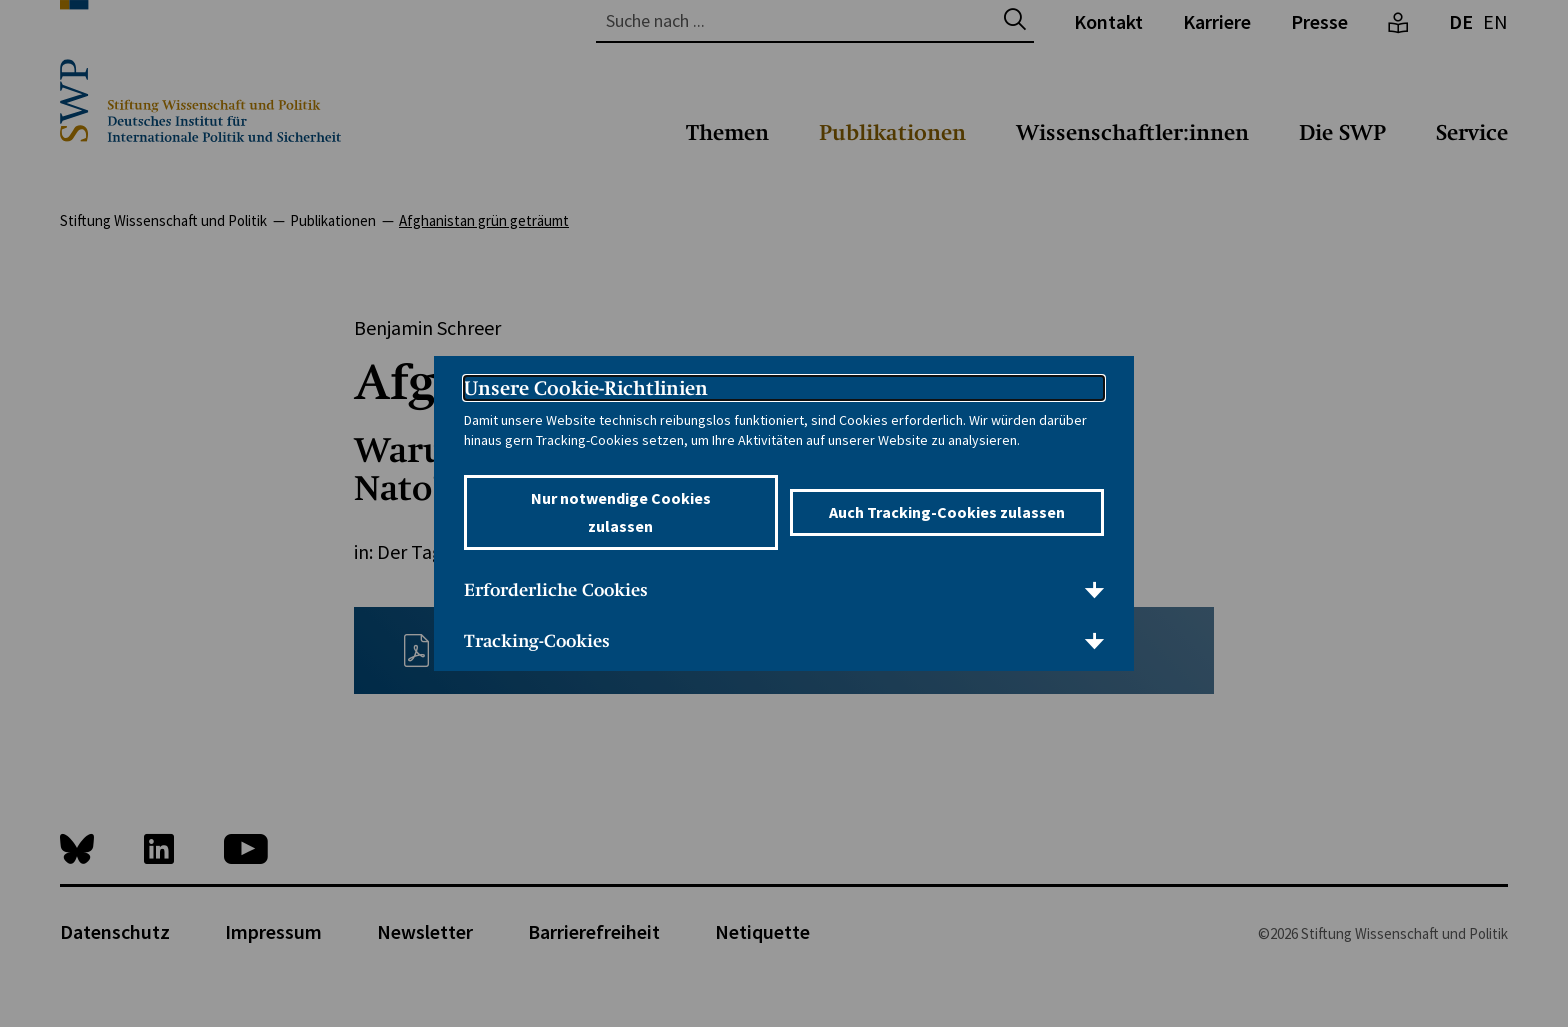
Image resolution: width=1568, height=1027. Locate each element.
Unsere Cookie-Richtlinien (586, 388)
